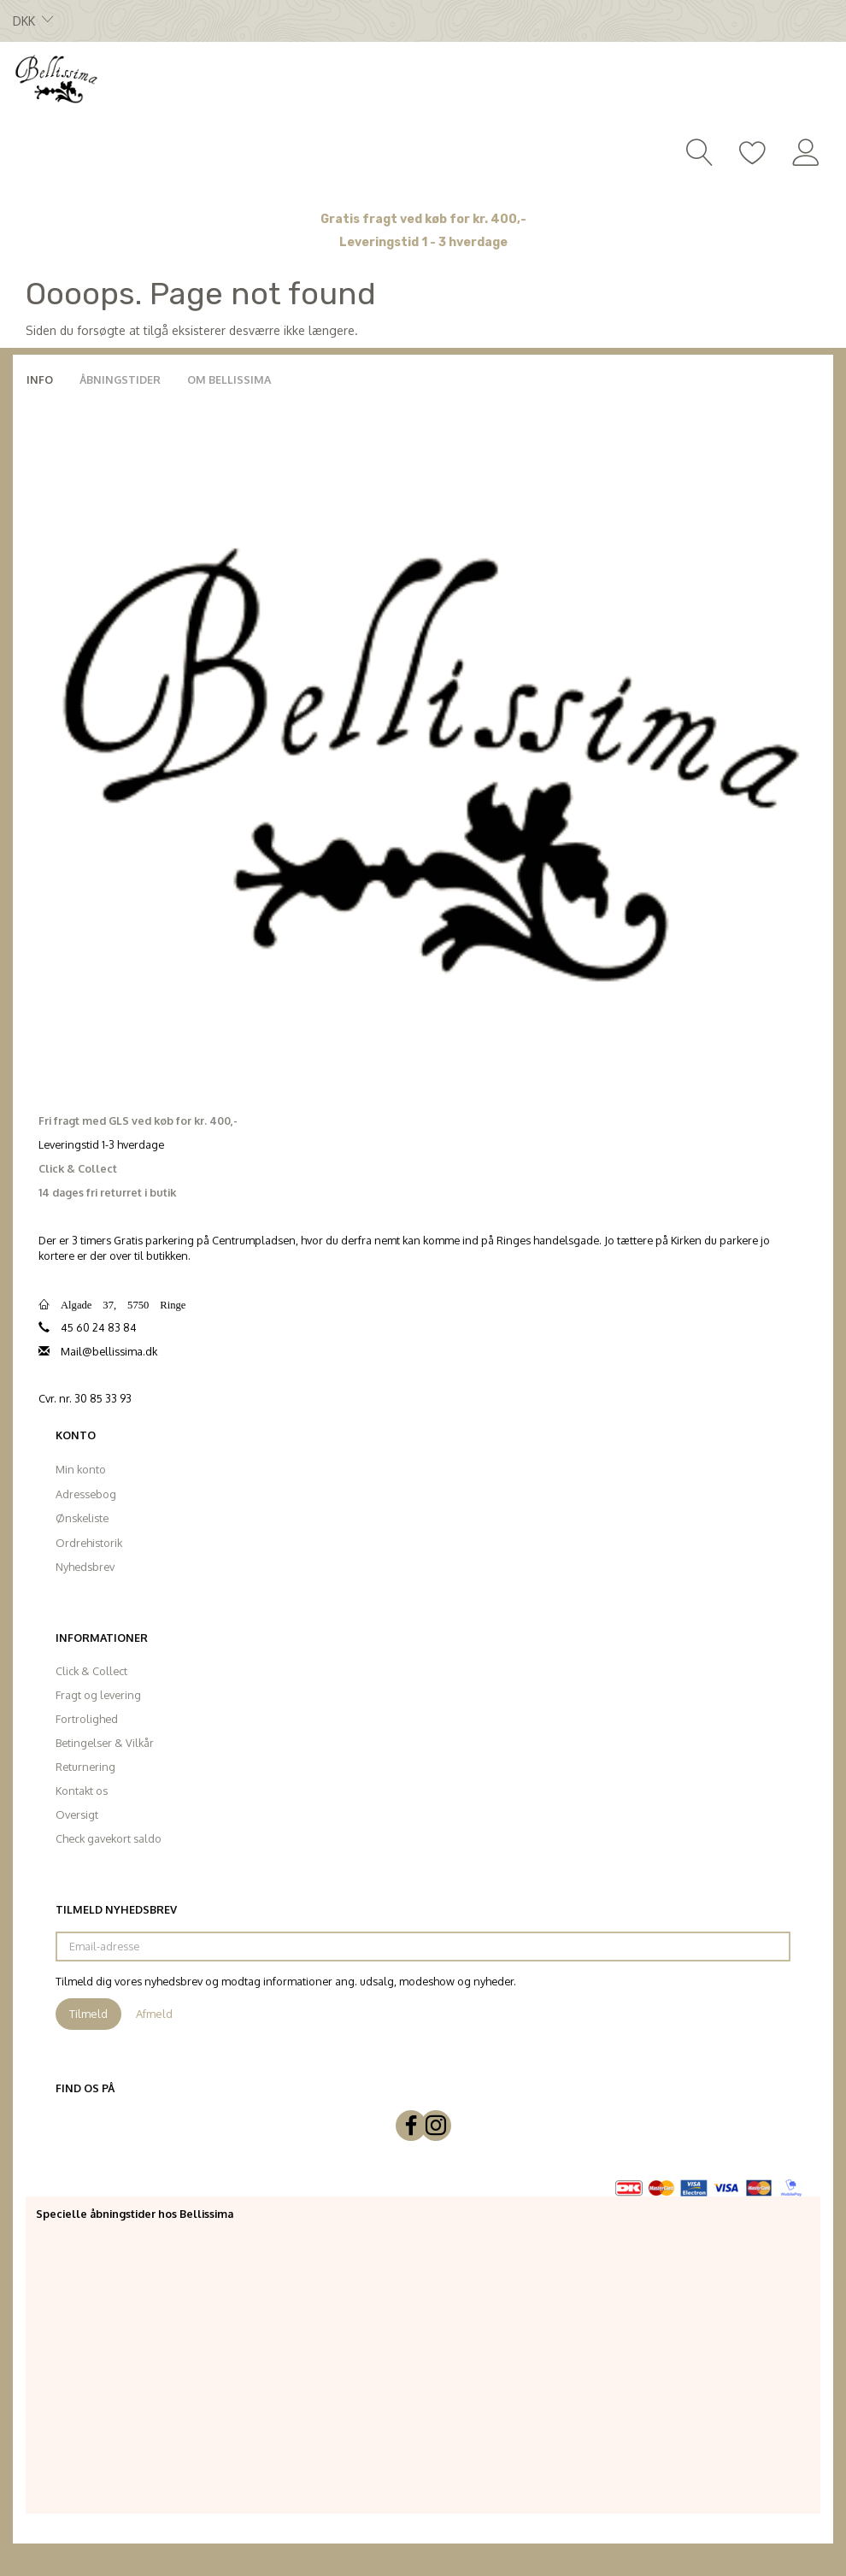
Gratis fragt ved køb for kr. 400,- (423, 219)
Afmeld (154, 2013)
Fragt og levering (98, 1695)
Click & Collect (91, 1671)
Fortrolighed (87, 1719)
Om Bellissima (229, 379)
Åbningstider (120, 379)
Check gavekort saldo (109, 1838)
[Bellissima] (55, 78)
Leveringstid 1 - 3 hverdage (423, 242)
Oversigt (77, 1814)
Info (39, 379)
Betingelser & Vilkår (105, 1743)
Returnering (85, 1766)
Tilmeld (88, 2013)
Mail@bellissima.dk (109, 1351)
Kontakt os (82, 1790)
